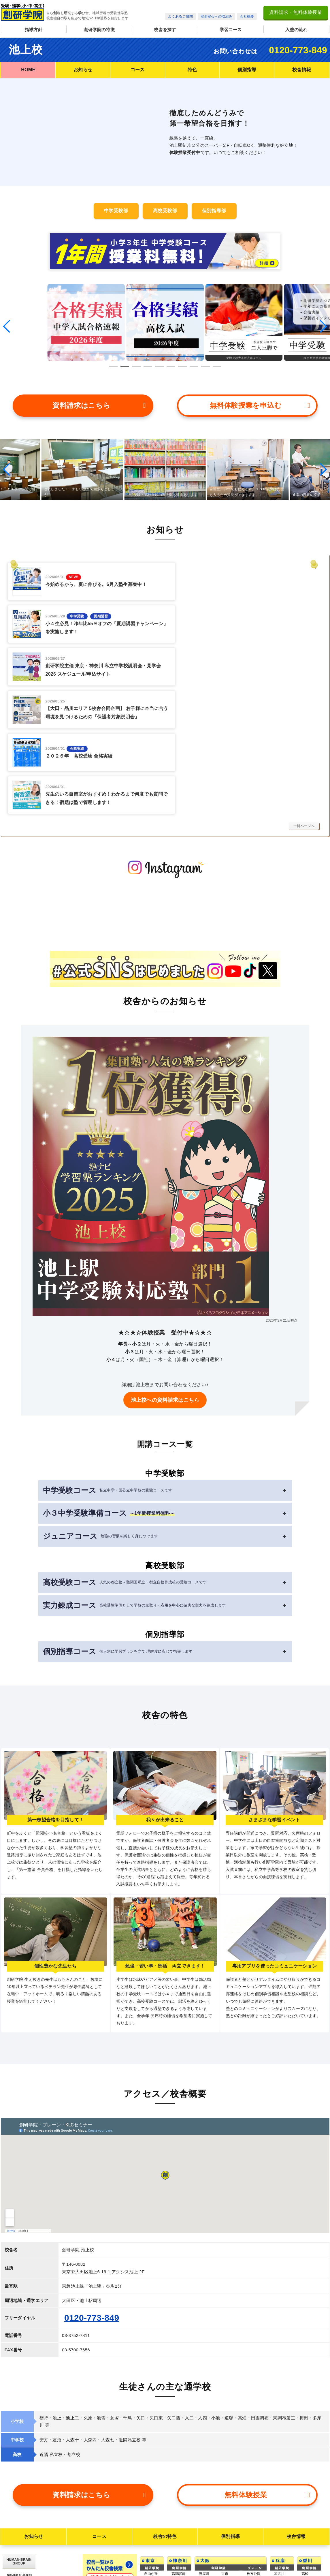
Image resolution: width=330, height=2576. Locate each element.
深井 (202, 2532)
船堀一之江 (153, 2551)
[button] (7, 324)
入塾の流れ (296, 29)
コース (138, 69)
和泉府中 (254, 2482)
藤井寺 (204, 2545)
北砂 (147, 2526)
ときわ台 (151, 2564)
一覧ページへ (304, 696)
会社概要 (247, 16)
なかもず (254, 2456)
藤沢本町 (178, 2463)
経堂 (147, 2456)
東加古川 (281, 2450)
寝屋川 (204, 2444)
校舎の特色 (165, 2406)
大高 (277, 2549)
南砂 (147, 2539)
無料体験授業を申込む (260, 402)
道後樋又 (308, 2496)
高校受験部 (165, 210)
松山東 (306, 2477)
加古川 (279, 2444)
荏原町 (149, 2482)
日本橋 (149, 2513)
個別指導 (246, 69)
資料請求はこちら (99, 402)
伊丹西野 (281, 2475)
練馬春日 (151, 2545)
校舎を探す (165, 29)
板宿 (277, 2463)
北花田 (204, 2520)
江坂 (202, 2469)
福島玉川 (206, 2494)
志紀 (225, 2482)
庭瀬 (277, 2536)
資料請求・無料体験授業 (295, 12)
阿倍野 (204, 2501)
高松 (305, 2444)
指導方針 (33, 29)
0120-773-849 (298, 50)
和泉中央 (254, 2469)
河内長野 (228, 2456)
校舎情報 (301, 69)
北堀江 (226, 2494)
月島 (147, 2501)
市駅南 (306, 2490)
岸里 (202, 2507)
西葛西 (149, 2532)
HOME (28, 69)
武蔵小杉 (178, 2456)
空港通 (306, 2484)
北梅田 (204, 2475)
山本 (225, 2469)
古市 (225, 2444)
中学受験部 (116, 210)
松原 (202, 2539)
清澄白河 (151, 2507)
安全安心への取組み (217, 16)
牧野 (202, 2450)
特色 (192, 69)
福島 (202, 2488)
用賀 (147, 2494)
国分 (225, 2463)
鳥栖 (305, 2519)
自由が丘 (151, 2444)
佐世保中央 (310, 2543)
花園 (225, 2475)
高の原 (176, 2486)
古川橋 (204, 2456)
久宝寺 (226, 2488)
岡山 (277, 2511)
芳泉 (277, 2530)
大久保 (279, 2456)
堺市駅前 (206, 2513)
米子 (277, 2572)
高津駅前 (178, 2444)
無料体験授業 (267, 2365)
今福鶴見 (254, 2450)
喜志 (225, 2450)
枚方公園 (254, 2444)
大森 (147, 2469)
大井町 (149, 2450)
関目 (202, 2482)
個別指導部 (214, 210)
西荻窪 (149, 2475)
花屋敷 (279, 2482)
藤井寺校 (206, 2555)
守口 (202, 2463)
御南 (277, 2524)
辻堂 (175, 2450)
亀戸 (147, 2558)
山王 (147, 2488)
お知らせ (82, 69)
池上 (147, 2463)
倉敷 (277, 2543)
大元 (277, 2517)
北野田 (204, 2526)
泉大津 (252, 2475)
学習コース (231, 29)
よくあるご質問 (180, 16)
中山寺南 (281, 2488)
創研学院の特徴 (99, 29)
